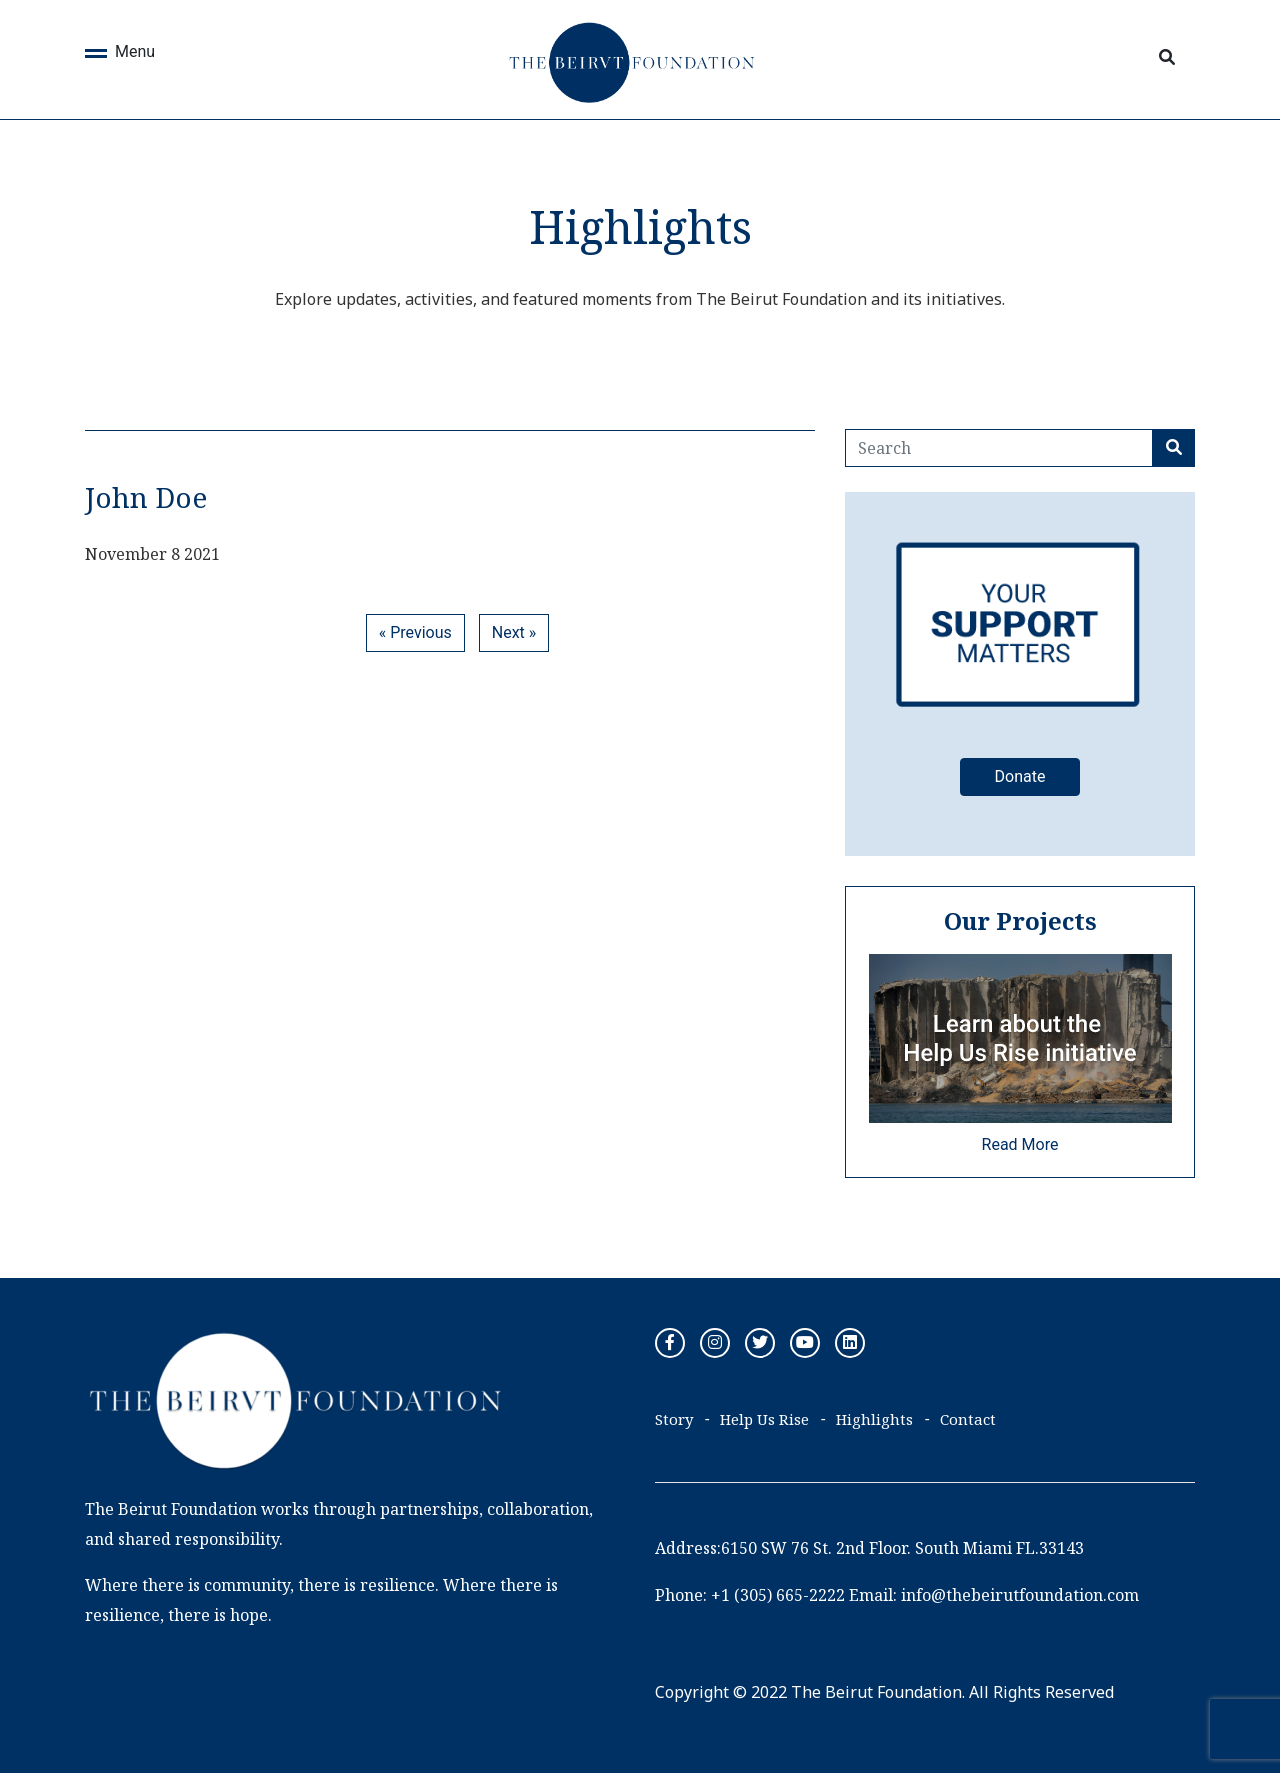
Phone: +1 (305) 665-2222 (750, 1595)
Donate (1020, 776)
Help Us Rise (764, 1419)
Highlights (874, 1419)
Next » (514, 632)
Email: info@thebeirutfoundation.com (994, 1595)
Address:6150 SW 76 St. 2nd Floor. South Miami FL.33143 (869, 1548)
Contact (968, 1419)
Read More (1020, 1144)
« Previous (415, 632)
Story (674, 1419)
